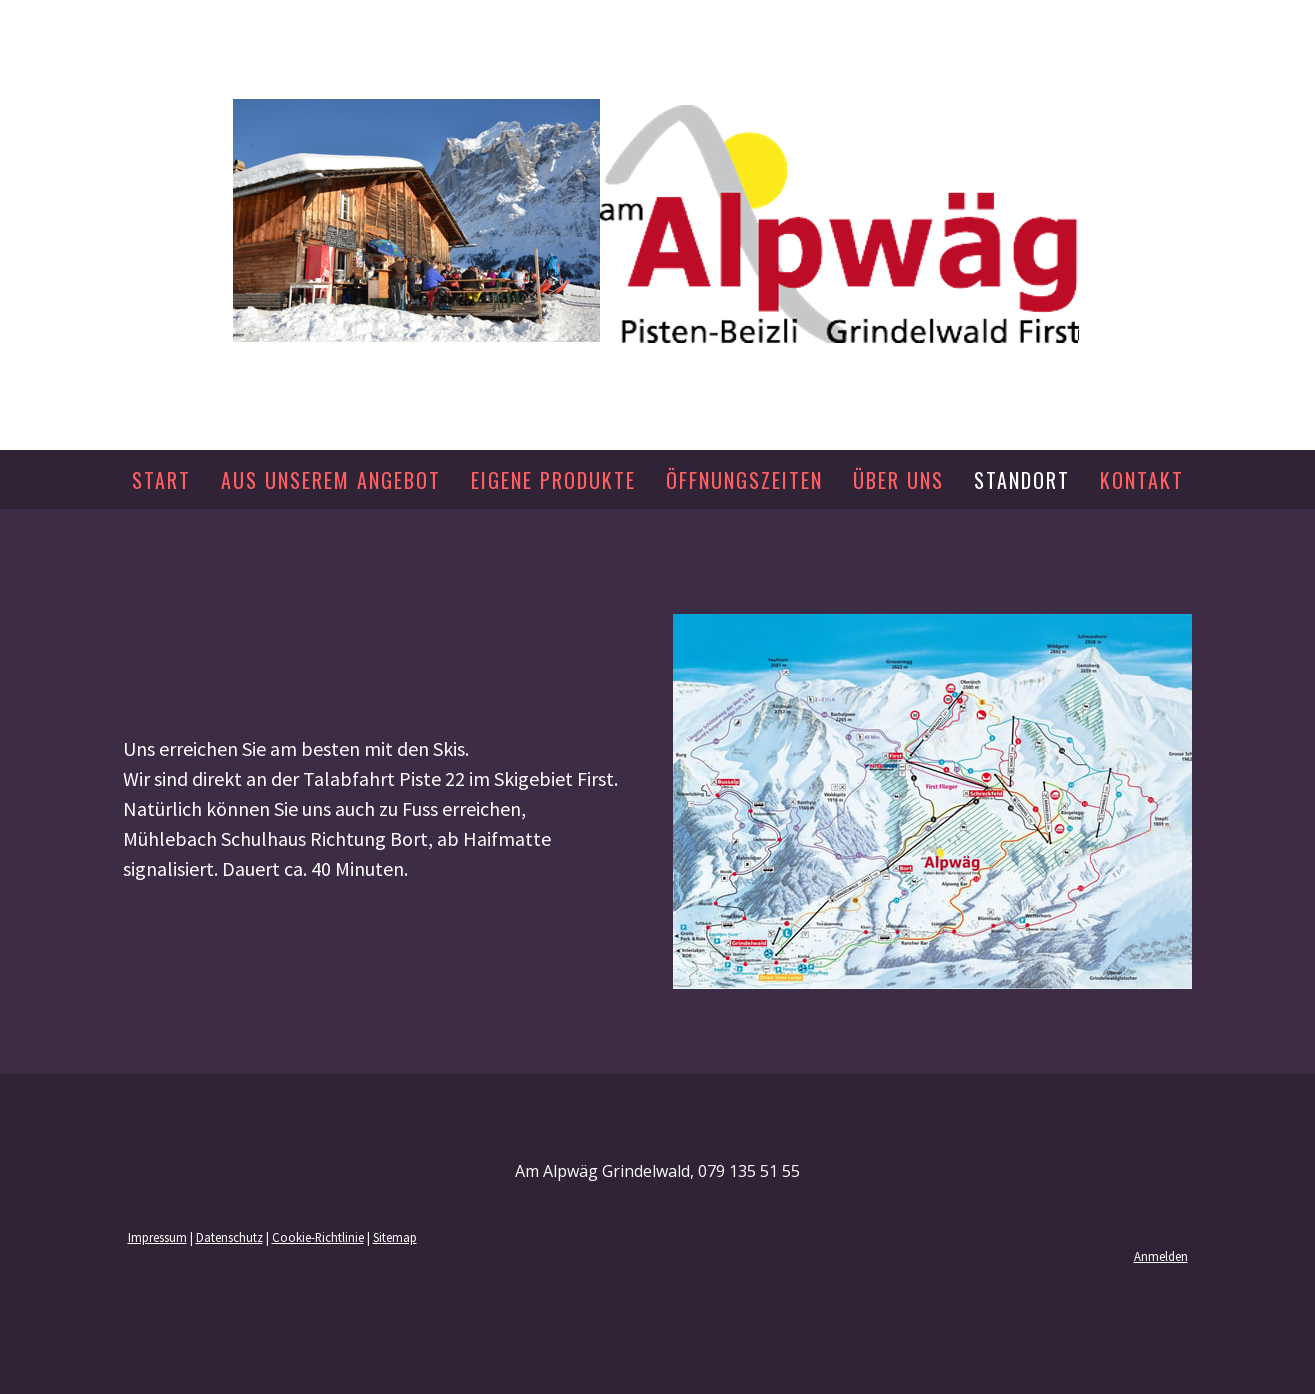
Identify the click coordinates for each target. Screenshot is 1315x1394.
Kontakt (1142, 480)
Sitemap (395, 1237)
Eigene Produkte (553, 480)
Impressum (157, 1237)
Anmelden (1161, 1256)
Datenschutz (229, 1237)
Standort (1022, 480)
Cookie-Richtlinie (318, 1237)
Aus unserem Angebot (331, 480)
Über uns (898, 480)
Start (161, 480)
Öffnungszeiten (744, 480)
